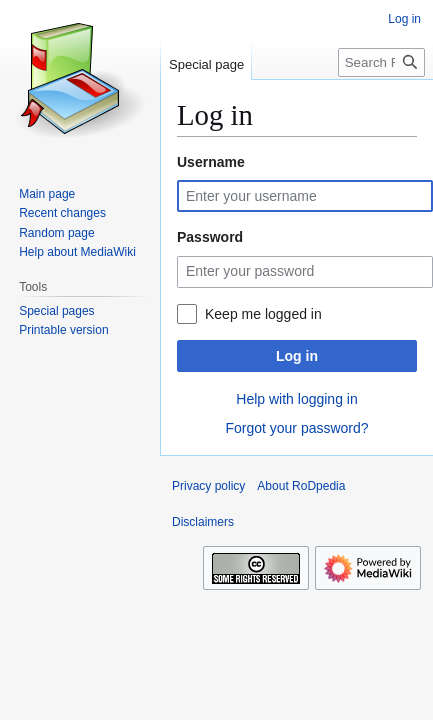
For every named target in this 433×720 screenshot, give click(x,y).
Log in (297, 356)
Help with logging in (296, 399)
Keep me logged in (263, 314)
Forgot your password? (296, 428)
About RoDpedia (301, 486)
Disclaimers (203, 522)
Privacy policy (208, 486)
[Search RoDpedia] (381, 62)
